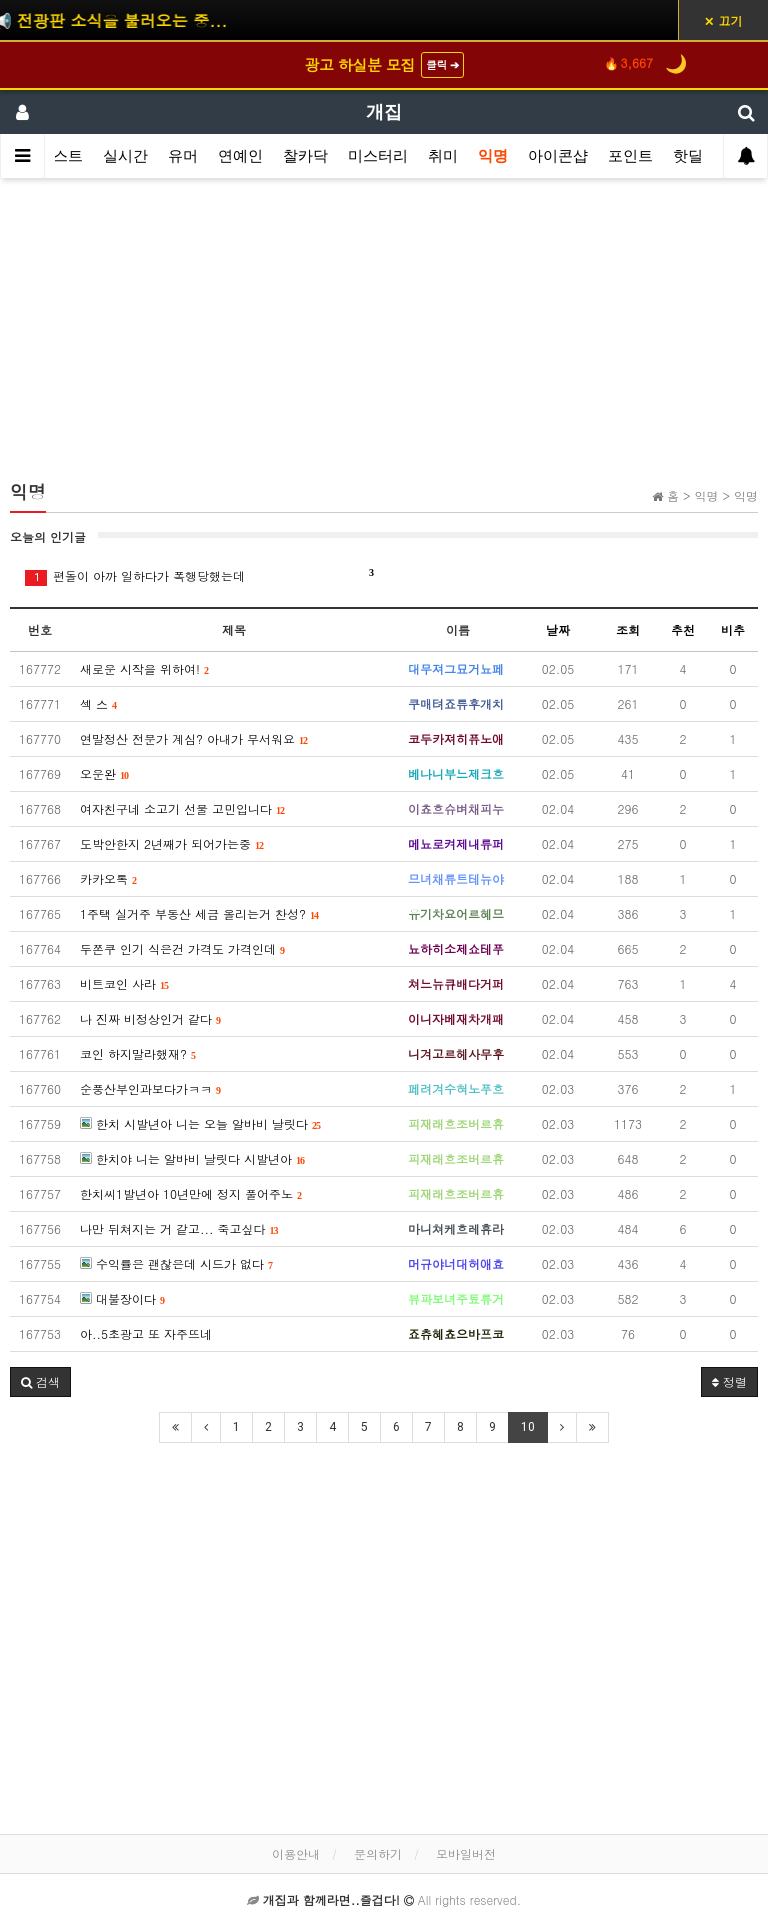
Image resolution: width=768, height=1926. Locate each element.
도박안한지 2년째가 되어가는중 (172, 843)
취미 (443, 156)
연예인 (240, 156)
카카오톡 (108, 878)
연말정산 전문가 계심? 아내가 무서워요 (194, 738)
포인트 (630, 156)
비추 (733, 629)
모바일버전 (466, 1853)
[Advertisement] (384, 338)
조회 (628, 629)
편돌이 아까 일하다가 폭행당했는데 (199, 575)
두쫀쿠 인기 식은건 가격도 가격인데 (182, 948)
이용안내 (296, 1853)
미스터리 (378, 156)
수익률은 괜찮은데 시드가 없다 (176, 1263)
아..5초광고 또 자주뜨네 (146, 1333)
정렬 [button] (729, 1381)
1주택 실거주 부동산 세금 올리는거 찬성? (199, 913)
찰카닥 (305, 156)
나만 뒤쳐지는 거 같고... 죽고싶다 (179, 1228)
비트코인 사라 (124, 983)
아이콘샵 (558, 156)
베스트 (60, 156)
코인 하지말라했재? (138, 1053)
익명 (493, 156)
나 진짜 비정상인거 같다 (150, 1018)
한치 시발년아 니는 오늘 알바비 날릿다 (200, 1123)
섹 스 (98, 703)
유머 (183, 156)
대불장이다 (122, 1298)
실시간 (125, 156)
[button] (40, 1382)
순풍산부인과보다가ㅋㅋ (150, 1088)
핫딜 (688, 156)
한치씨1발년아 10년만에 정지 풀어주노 (191, 1193)
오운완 (104, 773)
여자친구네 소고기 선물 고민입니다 (182, 808)
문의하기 (378, 1853)
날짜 (558, 629)
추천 (683, 629)
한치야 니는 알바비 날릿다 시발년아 (192, 1158)
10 (528, 1427)
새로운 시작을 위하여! (144, 668)
